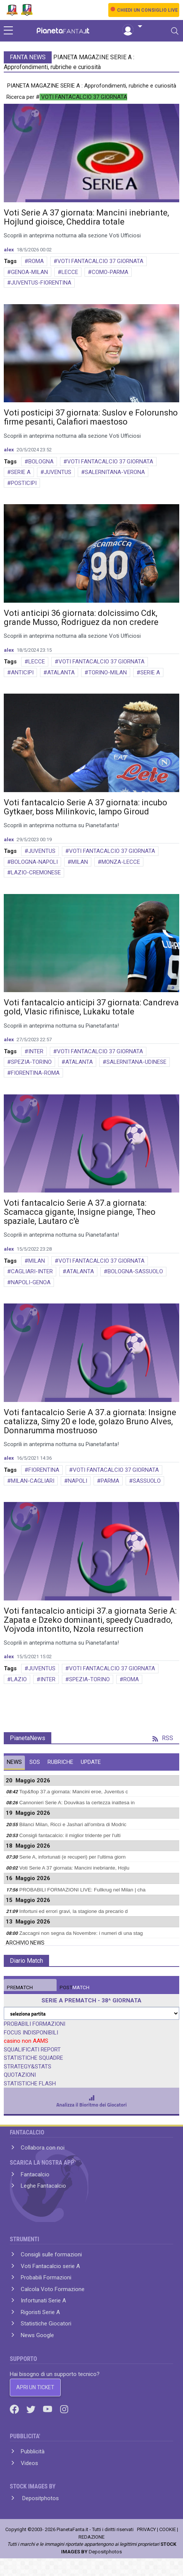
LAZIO (19, 1679)
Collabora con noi (43, 2147)
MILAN (79, 862)
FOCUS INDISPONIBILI (31, 2032)
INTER (35, 1051)
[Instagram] (64, 2408)
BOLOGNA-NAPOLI (34, 862)
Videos (29, 2463)
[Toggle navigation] (174, 30)
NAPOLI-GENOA (31, 1282)
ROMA (36, 261)
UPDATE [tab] (91, 1762)
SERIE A (21, 472)
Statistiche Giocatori (46, 2323)
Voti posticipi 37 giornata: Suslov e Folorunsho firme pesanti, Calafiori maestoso (91, 417)
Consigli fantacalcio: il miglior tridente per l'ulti (69, 1835)
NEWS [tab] (14, 1762)
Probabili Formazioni (46, 2277)
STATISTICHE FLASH (30, 2083)
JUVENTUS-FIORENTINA (41, 282)
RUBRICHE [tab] (60, 1762)
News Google (37, 2335)
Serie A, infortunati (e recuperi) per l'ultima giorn (72, 1857)
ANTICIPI (22, 672)
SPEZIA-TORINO (31, 1062)
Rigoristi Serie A (40, 2312)
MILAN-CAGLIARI (32, 1480)
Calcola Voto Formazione (53, 2289)
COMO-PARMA (110, 272)
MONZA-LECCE (120, 862)
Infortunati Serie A (43, 2300)
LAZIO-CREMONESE (36, 872)
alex (9, 249)
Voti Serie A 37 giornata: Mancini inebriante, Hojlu (74, 1868)
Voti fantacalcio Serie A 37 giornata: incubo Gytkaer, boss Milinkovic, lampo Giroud (85, 807)
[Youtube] (48, 2408)
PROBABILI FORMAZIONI (34, 2023)
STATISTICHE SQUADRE (33, 2057)
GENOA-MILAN (29, 272)
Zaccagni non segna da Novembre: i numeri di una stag (81, 1933)
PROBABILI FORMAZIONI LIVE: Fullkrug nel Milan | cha (82, 1890)
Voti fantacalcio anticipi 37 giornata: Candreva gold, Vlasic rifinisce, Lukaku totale (91, 1007)
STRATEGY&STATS (27, 2066)
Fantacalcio (35, 2174)
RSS (162, 1738)
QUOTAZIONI (20, 2074)
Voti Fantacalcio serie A (50, 2266)
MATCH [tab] (20, 1987)
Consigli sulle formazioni (51, 2254)
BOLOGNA (41, 461)
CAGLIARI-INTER (32, 1271)
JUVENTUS (57, 472)
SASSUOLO (147, 1480)
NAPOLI (77, 1480)
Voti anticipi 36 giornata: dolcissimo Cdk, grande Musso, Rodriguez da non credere (81, 617)
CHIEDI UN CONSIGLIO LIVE (147, 10)
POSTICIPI (24, 483)
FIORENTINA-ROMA (35, 1072)
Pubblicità (33, 2451)
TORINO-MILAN (107, 672)
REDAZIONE (91, 2537)
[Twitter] (31, 2408)
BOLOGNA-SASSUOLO (135, 1271)
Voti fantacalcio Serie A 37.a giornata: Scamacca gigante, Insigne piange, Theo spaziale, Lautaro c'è (79, 1212)
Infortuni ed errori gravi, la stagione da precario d (73, 1911)
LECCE (70, 272)
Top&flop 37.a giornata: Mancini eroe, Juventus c (73, 1791)
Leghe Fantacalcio (43, 2185)
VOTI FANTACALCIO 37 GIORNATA (100, 261)
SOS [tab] (34, 1762)
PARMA (110, 1480)
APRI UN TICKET (35, 2387)
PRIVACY (146, 2529)
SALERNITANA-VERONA (115, 472)
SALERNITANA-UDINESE (136, 1062)
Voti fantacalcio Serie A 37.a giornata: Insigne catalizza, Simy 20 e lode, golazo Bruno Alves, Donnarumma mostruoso (90, 1421)
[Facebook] (15, 2408)
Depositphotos (40, 2498)
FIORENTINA (43, 1470)
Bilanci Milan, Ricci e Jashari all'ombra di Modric (72, 1824)
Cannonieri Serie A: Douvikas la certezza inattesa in (77, 1802)
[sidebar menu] (8, 30)
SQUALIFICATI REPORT (32, 2049)
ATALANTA (61, 672)
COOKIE (167, 2529)
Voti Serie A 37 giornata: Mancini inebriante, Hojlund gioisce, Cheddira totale (86, 217)
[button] (132, 27)
